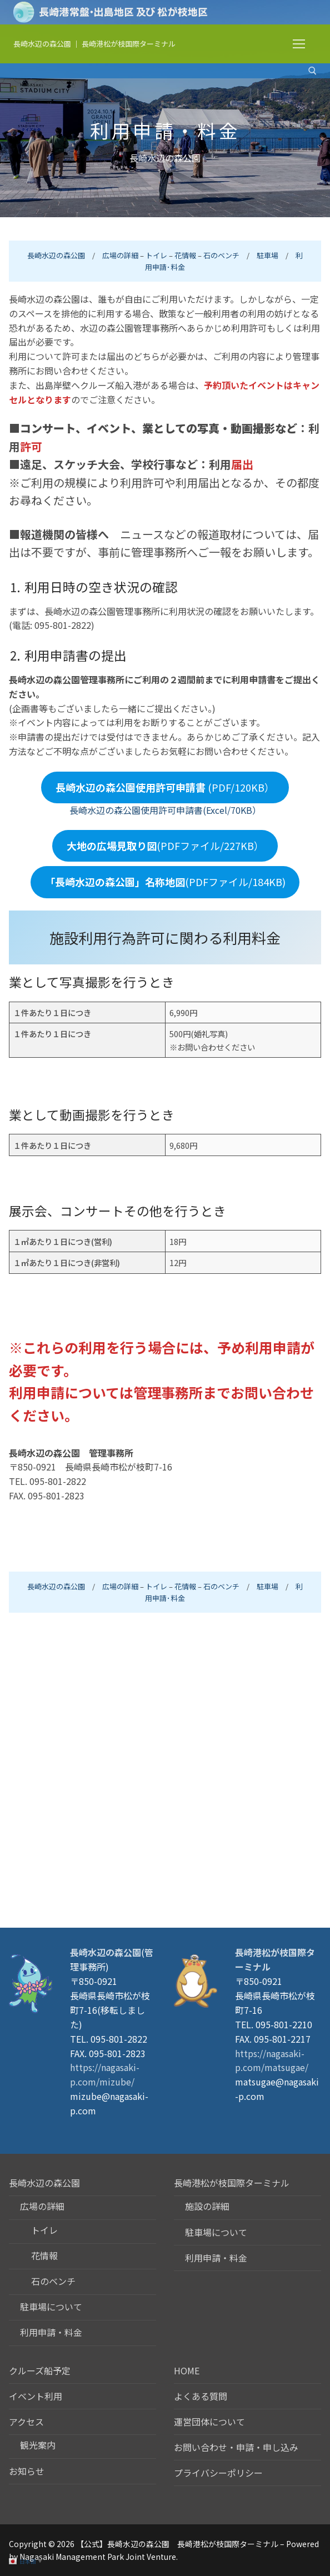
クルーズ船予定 (40, 2370)
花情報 (185, 255)
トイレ (156, 255)
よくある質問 (200, 2396)
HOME (186, 2370)
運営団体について (209, 2421)
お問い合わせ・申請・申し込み (236, 2447)
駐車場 (267, 255)
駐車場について (51, 2306)
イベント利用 (35, 2396)
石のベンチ (221, 255)
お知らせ (26, 2471)
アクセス (27, 2421)
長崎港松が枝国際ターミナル (129, 43)
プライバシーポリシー (218, 2472)
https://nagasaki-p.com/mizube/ (104, 2074)
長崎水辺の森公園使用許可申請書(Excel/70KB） (165, 810)
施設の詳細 (207, 2206)
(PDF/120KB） (165, 787)
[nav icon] (299, 44)
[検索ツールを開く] (312, 71)
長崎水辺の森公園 (42, 43)
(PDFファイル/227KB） (165, 845)
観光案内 (38, 2445)
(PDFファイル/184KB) (165, 881)
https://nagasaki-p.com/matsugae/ (271, 2060)
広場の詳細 (120, 255)
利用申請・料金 (51, 2332)
